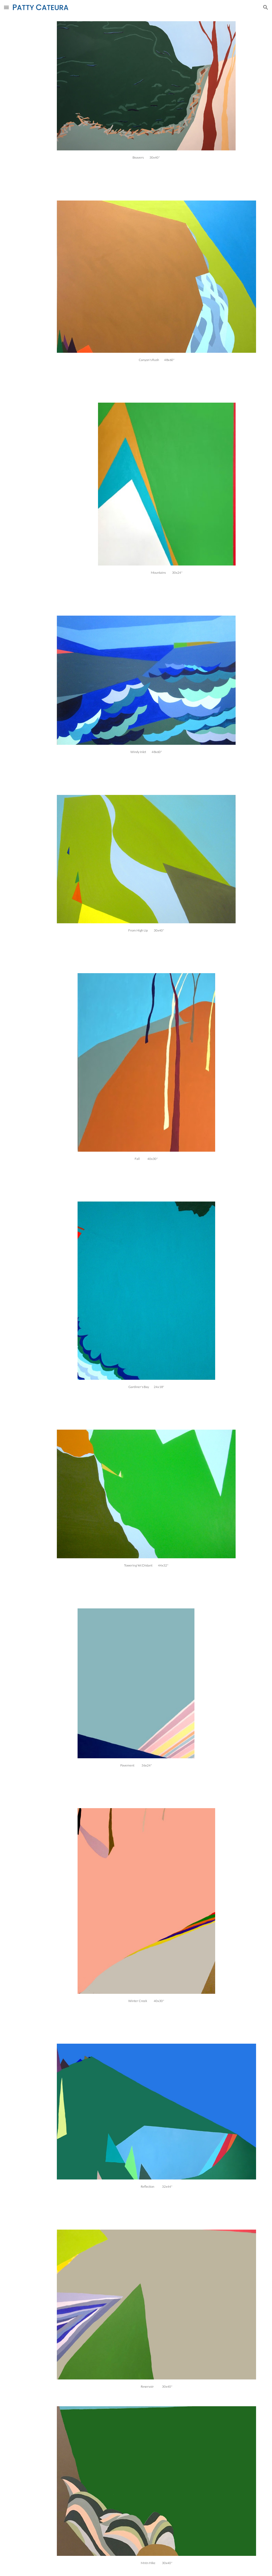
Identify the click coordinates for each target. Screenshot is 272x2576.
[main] (146, 157)
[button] (6, 7)
